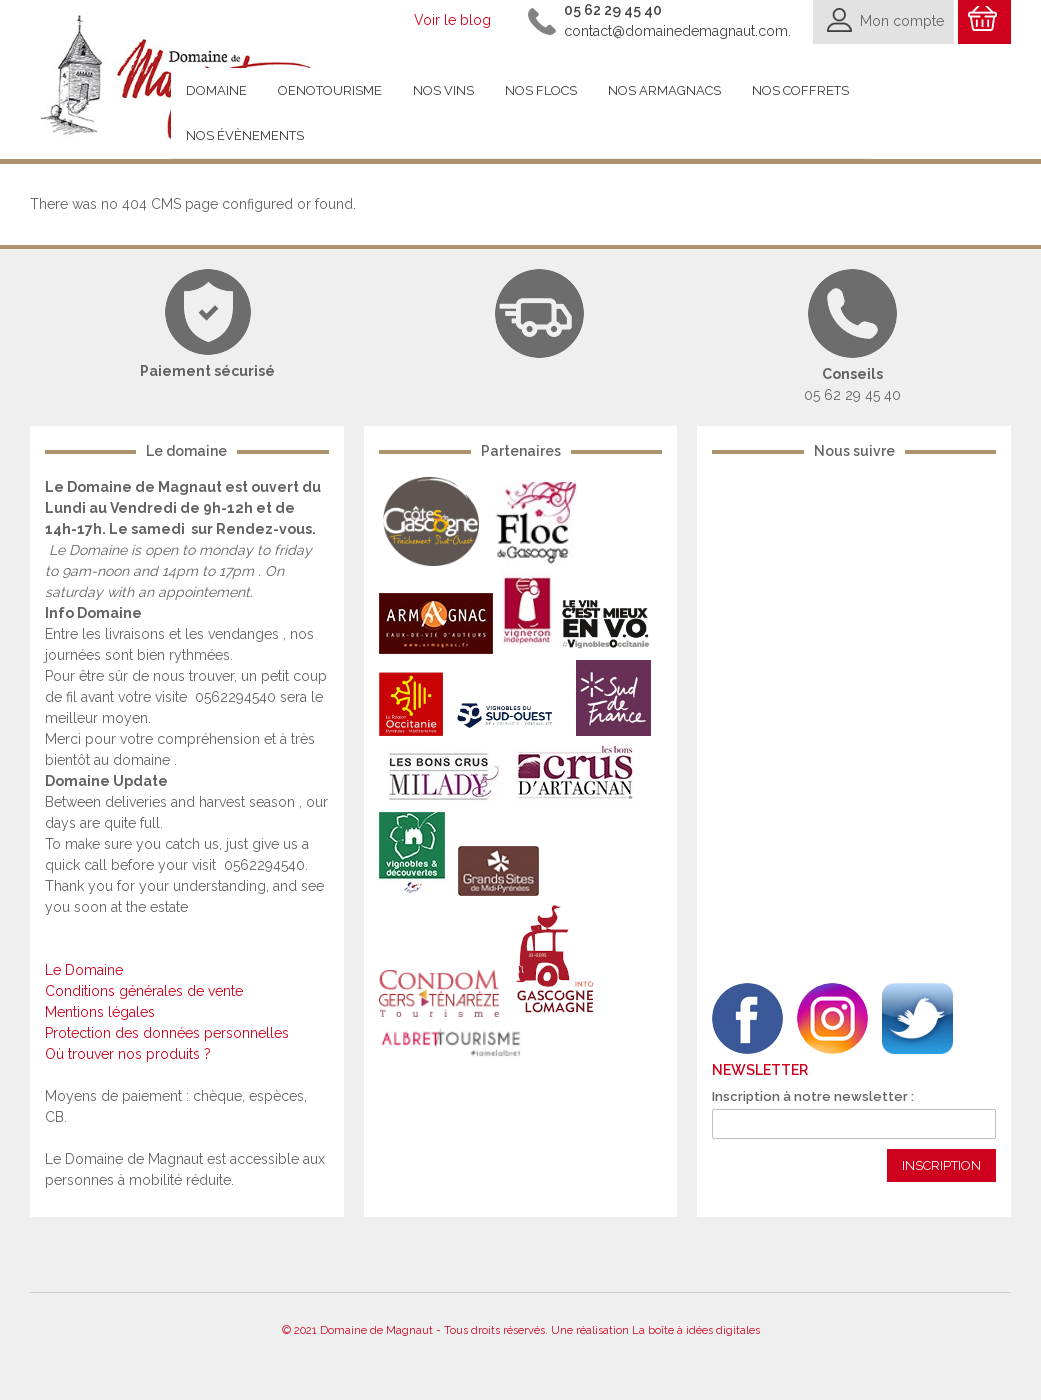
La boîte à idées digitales (696, 1330)
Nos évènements (245, 135)
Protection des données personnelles (167, 1033)
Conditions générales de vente (144, 991)
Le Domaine (84, 970)
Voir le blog (452, 20)
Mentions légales (100, 1012)
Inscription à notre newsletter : (813, 1096)
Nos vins (443, 90)
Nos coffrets (800, 90)
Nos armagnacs (664, 90)
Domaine (216, 90)
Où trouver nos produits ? (128, 1054)
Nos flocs (541, 90)
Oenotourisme (330, 90)
